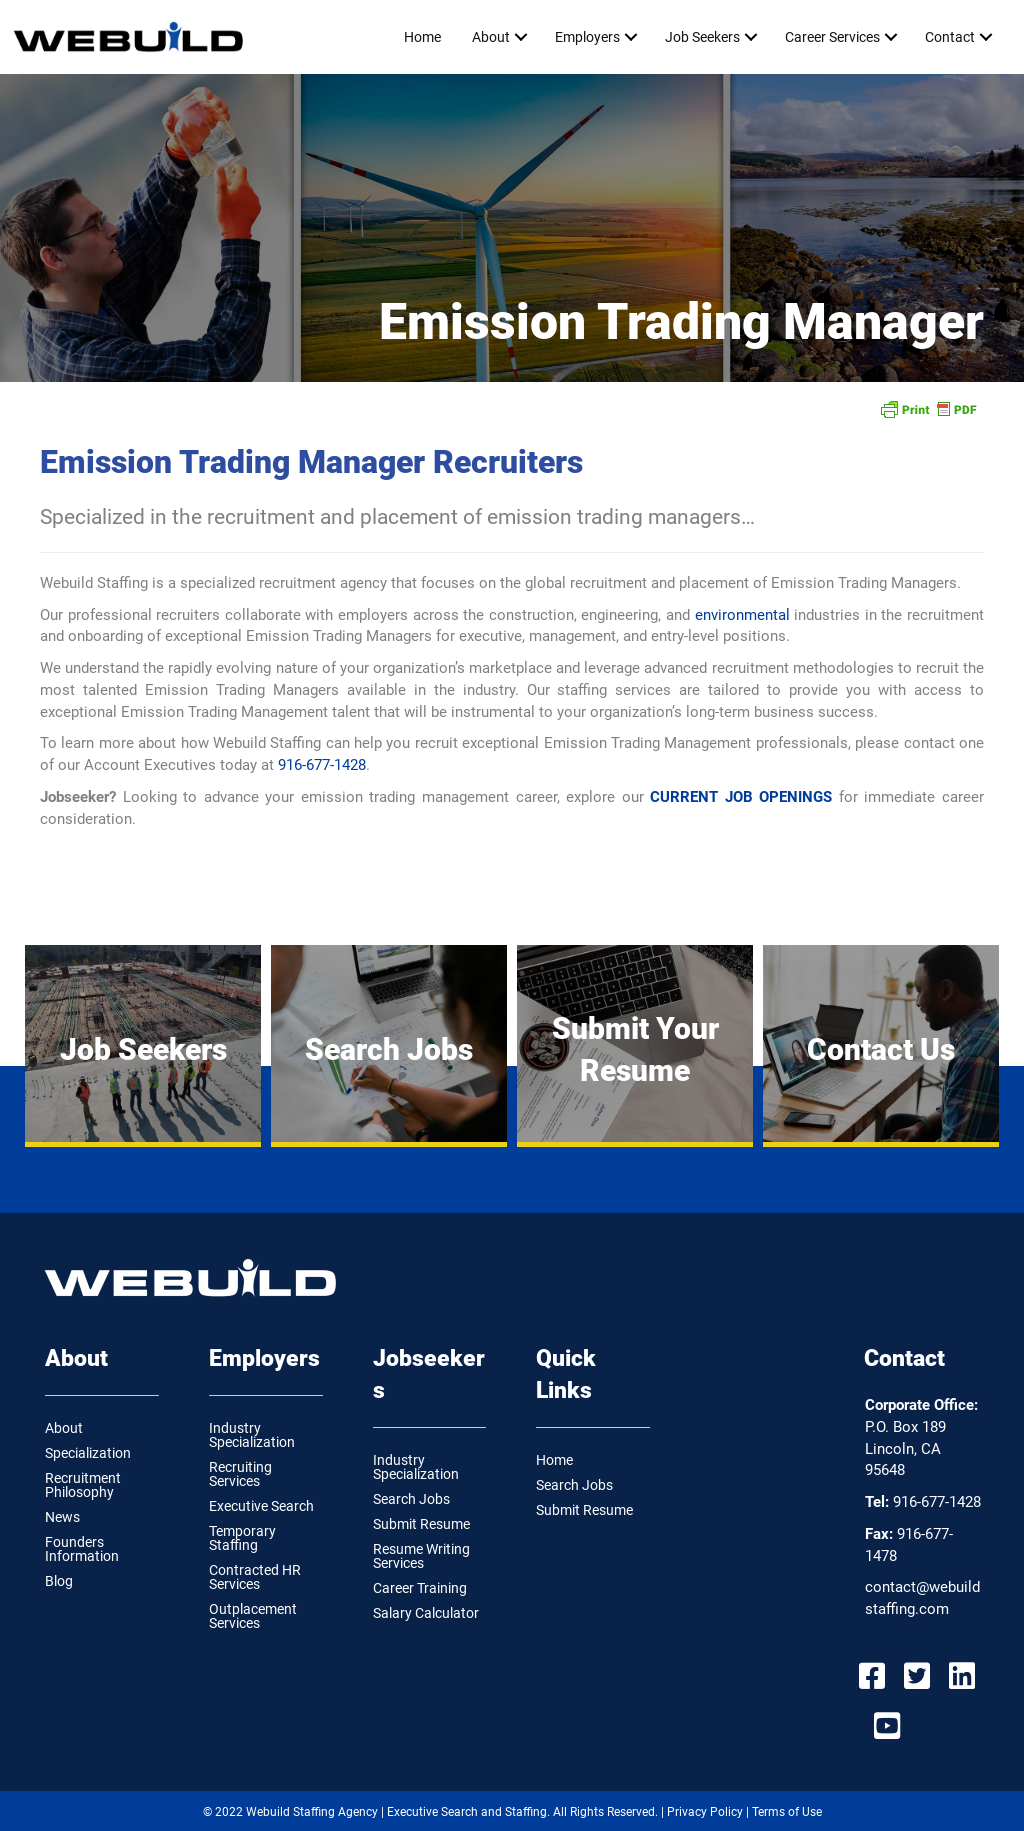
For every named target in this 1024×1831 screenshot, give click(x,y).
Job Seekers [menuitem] (702, 37)
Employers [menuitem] (587, 37)
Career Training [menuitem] (420, 1588)
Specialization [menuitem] (88, 1453)
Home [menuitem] (422, 37)
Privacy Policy (705, 1812)
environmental (745, 615)
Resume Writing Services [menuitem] (421, 1556)
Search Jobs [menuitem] (411, 1499)
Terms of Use (787, 1812)
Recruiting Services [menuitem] (240, 1474)
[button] (520, 37)
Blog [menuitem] (59, 1581)
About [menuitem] (491, 37)
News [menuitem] (62, 1517)
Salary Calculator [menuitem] (426, 1613)
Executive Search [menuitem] (261, 1506)
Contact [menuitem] (950, 37)
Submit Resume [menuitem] (421, 1524)
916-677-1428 (322, 765)
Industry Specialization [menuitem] (252, 1435)
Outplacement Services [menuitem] (253, 1616)
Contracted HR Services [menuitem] (255, 1577)
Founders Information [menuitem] (82, 1549)
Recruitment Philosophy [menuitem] (83, 1485)
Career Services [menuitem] (832, 37)
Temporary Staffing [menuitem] (242, 1538)
